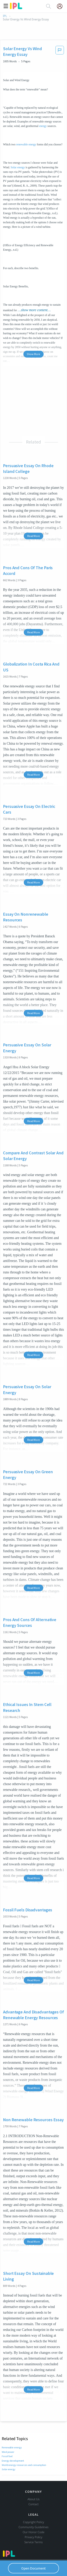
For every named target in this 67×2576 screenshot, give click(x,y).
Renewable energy (11, 2447)
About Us (34, 2499)
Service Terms (33, 2542)
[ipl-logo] (16, 8)
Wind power (8, 2452)
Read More (33, 536)
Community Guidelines (34, 2527)
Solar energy (18, 167)
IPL (5, 16)
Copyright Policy (33, 2522)
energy (43, 125)
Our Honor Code (33, 2532)
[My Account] (61, 6)
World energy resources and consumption (24, 2465)
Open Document (33, 2568)
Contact (33, 2504)
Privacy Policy (33, 2537)
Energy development (13, 2460)
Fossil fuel (7, 2456)
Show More (33, 354)
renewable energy (26, 144)
